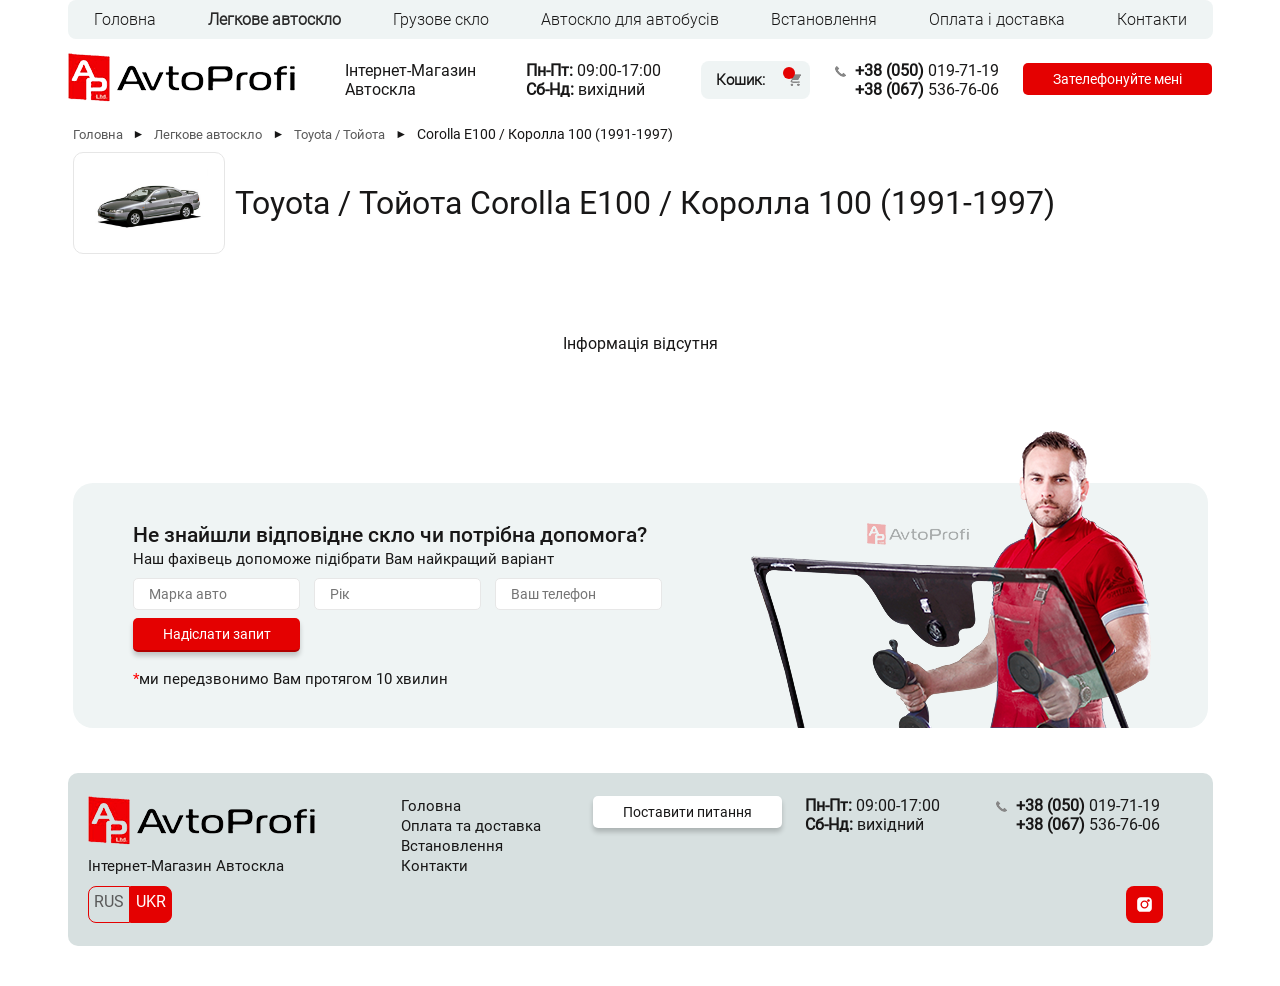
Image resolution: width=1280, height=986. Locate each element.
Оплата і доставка (997, 19)
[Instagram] (1144, 904)
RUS (109, 901)
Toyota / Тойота (339, 134)
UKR (151, 901)
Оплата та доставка (471, 826)
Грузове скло (441, 19)
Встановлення (824, 19)
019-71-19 (927, 70)
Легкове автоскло (274, 19)
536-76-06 (927, 89)
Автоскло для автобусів (630, 19)
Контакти (1152, 19)
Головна (125, 19)
